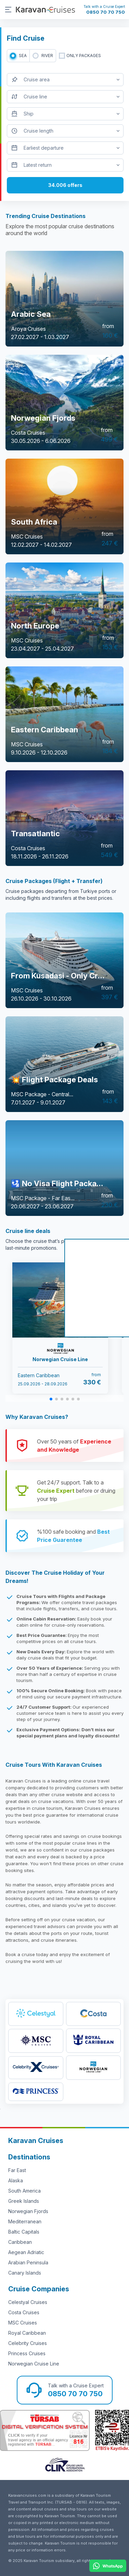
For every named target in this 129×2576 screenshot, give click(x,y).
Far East (17, 2170)
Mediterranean (24, 2221)
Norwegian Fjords (28, 2211)
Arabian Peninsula (28, 2262)
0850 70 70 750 (105, 12)
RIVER (47, 55)
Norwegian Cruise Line (33, 2364)
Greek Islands (23, 2201)
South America (24, 2191)
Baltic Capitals (23, 2232)
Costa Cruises (23, 2312)
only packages (83, 55)
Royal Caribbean (27, 2333)
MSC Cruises (22, 2323)
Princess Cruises (27, 2353)
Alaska (15, 2180)
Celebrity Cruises (27, 2343)
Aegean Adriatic (26, 2252)
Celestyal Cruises (27, 2302)
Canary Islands (24, 2273)
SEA (23, 55)
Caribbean (20, 2242)
